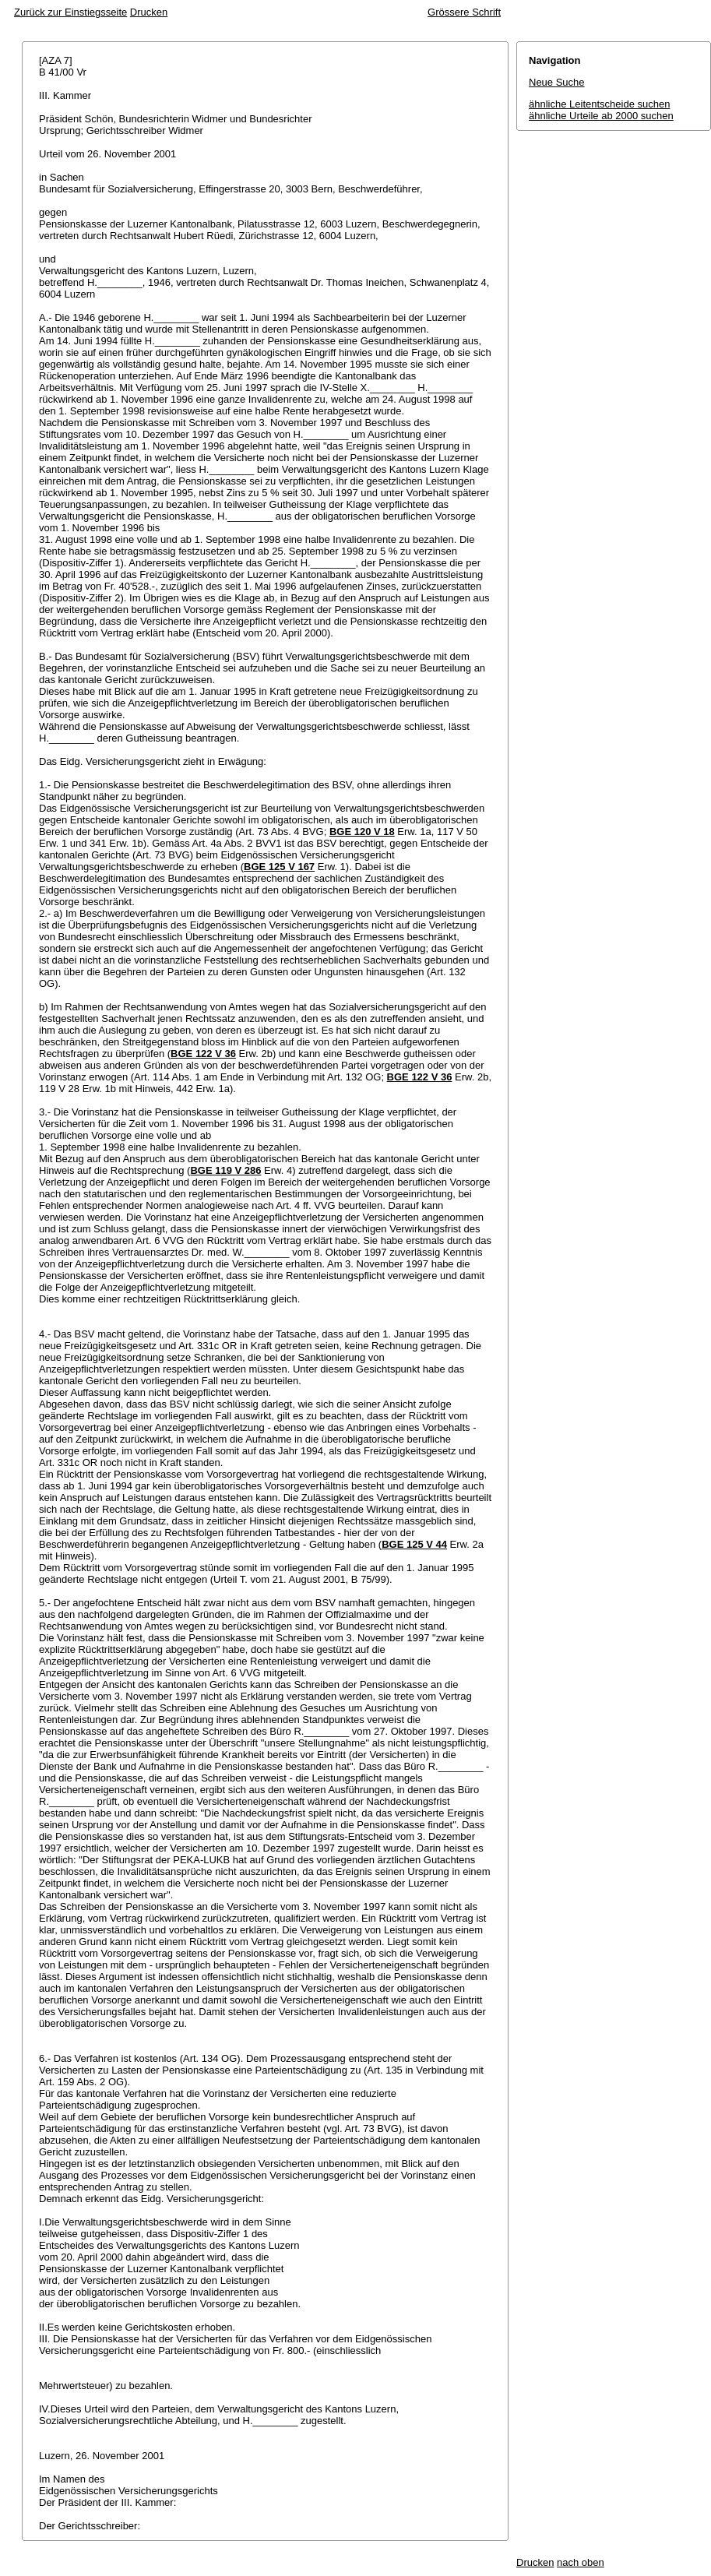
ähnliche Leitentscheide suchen (599, 104)
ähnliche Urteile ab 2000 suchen (601, 116)
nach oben (580, 2562)
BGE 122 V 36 (203, 1053)
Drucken (148, 12)
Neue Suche (557, 82)
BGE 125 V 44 (414, 1544)
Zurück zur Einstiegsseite (70, 12)
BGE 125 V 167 (279, 866)
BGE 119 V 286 (225, 1170)
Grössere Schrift (464, 12)
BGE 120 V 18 (362, 831)
